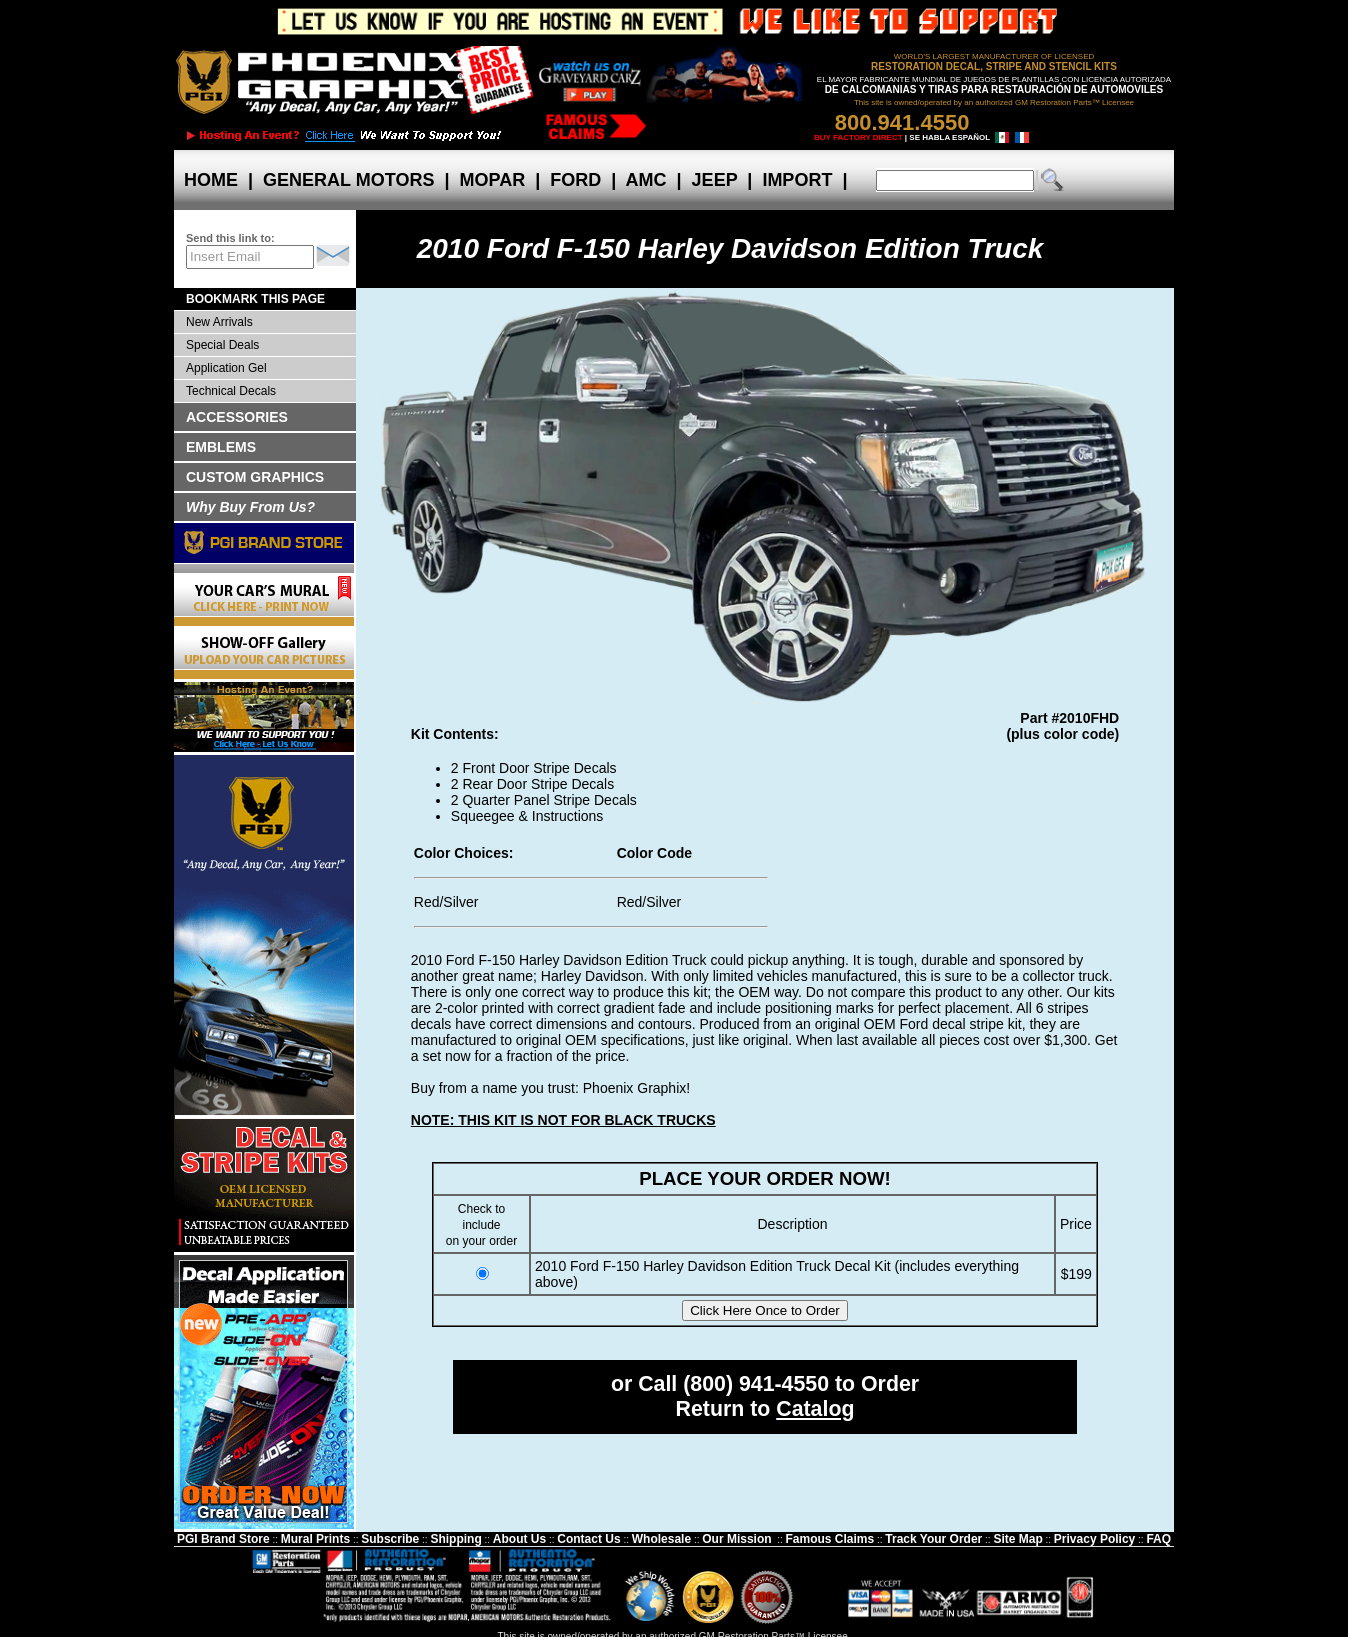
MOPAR (492, 180)
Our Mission (736, 1539)
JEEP (715, 180)
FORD (575, 180)
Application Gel (226, 368)
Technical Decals (231, 391)
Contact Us (588, 1539)
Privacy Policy (1094, 1539)
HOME (211, 180)
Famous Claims (830, 1539)
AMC (646, 180)
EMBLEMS (221, 447)
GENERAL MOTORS (348, 180)
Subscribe (390, 1539)
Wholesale (661, 1539)
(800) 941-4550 (756, 1384)
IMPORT (797, 180)
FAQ (1158, 1539)
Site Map (1017, 1539)
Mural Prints (315, 1539)
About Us (519, 1539)
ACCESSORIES (237, 417)
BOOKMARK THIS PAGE (255, 299)
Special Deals (222, 345)
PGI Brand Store (223, 1539)
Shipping (455, 1539)
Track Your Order (933, 1539)
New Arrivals (219, 322)
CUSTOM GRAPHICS (255, 477)
